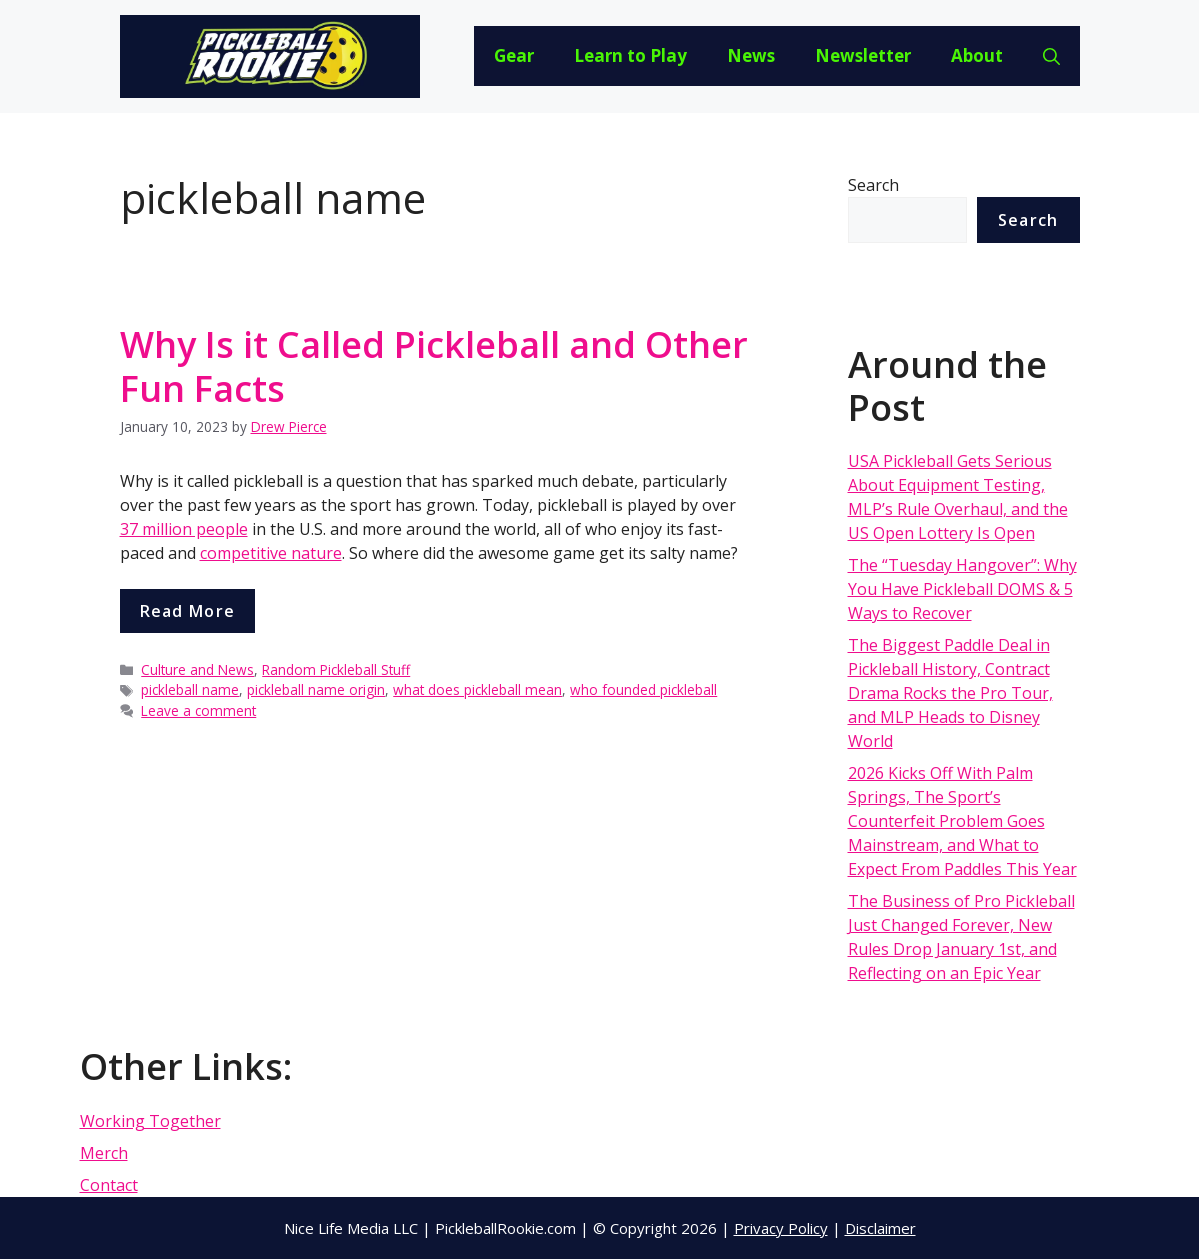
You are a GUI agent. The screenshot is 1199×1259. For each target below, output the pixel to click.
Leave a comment (198, 710)
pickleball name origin (316, 689)
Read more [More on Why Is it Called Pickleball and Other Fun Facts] (188, 611)
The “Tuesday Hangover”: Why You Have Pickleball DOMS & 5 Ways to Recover (962, 589)
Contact (109, 1185)
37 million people (184, 529)
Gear (514, 55)
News (751, 55)
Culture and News (197, 669)
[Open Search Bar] (1051, 56)
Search (873, 185)
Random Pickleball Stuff (336, 669)
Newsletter (863, 55)
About (977, 55)
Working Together (150, 1121)
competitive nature (271, 553)
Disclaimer (880, 1228)
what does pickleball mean (477, 689)
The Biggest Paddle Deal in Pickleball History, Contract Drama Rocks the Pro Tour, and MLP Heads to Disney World (950, 693)
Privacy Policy (781, 1228)
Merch (104, 1153)
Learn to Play (630, 55)
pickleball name (190, 689)
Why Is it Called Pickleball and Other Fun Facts (434, 366)
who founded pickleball (643, 689)
